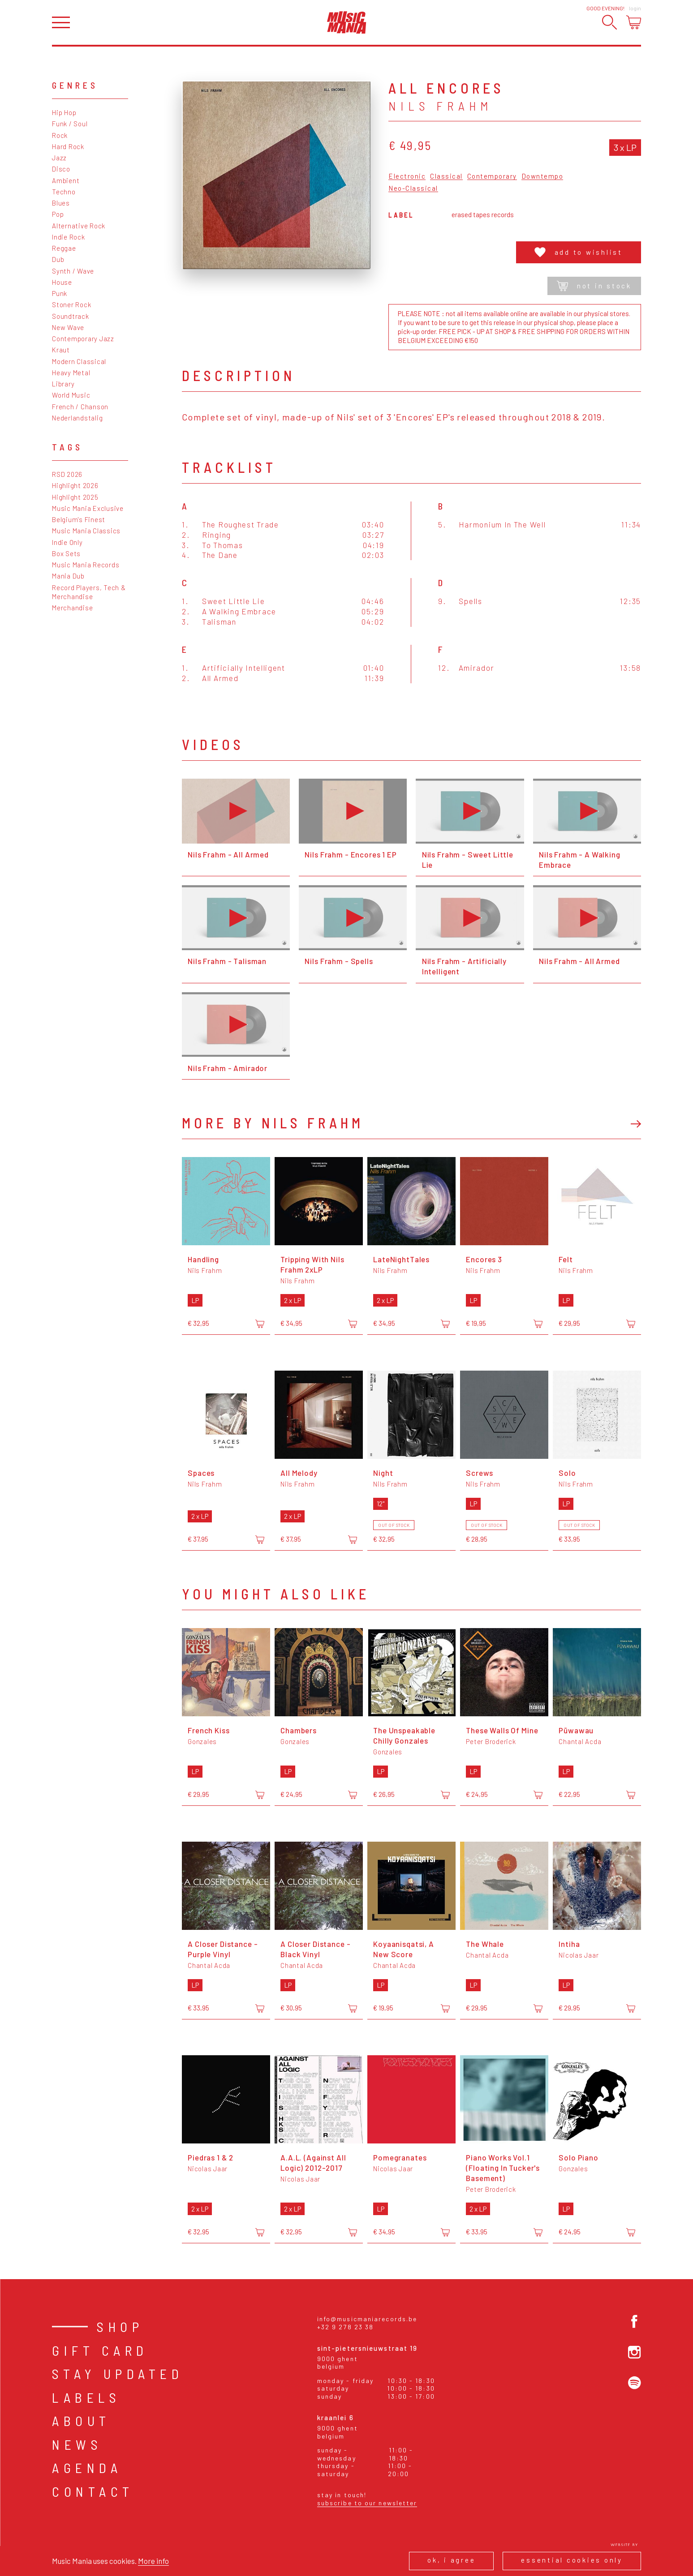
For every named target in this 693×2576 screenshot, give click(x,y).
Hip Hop (64, 112)
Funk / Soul (69, 124)
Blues (61, 203)
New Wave (68, 327)
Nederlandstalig (77, 418)
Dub (58, 259)
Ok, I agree (451, 2560)
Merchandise (72, 608)
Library (63, 384)
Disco (61, 169)
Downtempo (542, 176)
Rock (60, 135)
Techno (64, 192)
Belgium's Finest (78, 519)
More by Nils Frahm (273, 1122)
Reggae (64, 248)
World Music (71, 395)
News (77, 2444)
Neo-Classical (413, 188)
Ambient (65, 180)
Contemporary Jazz (83, 338)
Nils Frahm (440, 105)
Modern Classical (79, 361)
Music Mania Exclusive (88, 508)
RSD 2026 (67, 474)
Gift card (100, 2350)
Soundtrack (70, 316)
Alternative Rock (78, 226)
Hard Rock (68, 146)
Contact (93, 2491)
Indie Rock (68, 237)
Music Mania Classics (86, 531)
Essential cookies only (572, 2560)
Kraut (61, 350)
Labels (86, 2397)
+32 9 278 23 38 (345, 2327)
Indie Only (67, 542)
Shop (120, 2327)
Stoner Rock (71, 304)
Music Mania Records (85, 565)
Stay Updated (117, 2374)
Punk (59, 293)
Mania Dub (68, 576)
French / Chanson (80, 407)
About (81, 2421)
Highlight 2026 (75, 485)
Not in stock (594, 285)
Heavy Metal (71, 373)
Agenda (87, 2468)
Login (635, 8)
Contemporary (492, 176)
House (62, 282)
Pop (58, 214)
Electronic (407, 176)
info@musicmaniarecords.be (367, 2319)
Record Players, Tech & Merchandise (89, 591)
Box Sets (66, 553)
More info (153, 2560)
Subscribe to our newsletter (367, 2503)
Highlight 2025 (75, 497)
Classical (446, 176)
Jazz (59, 158)
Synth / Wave (73, 271)
